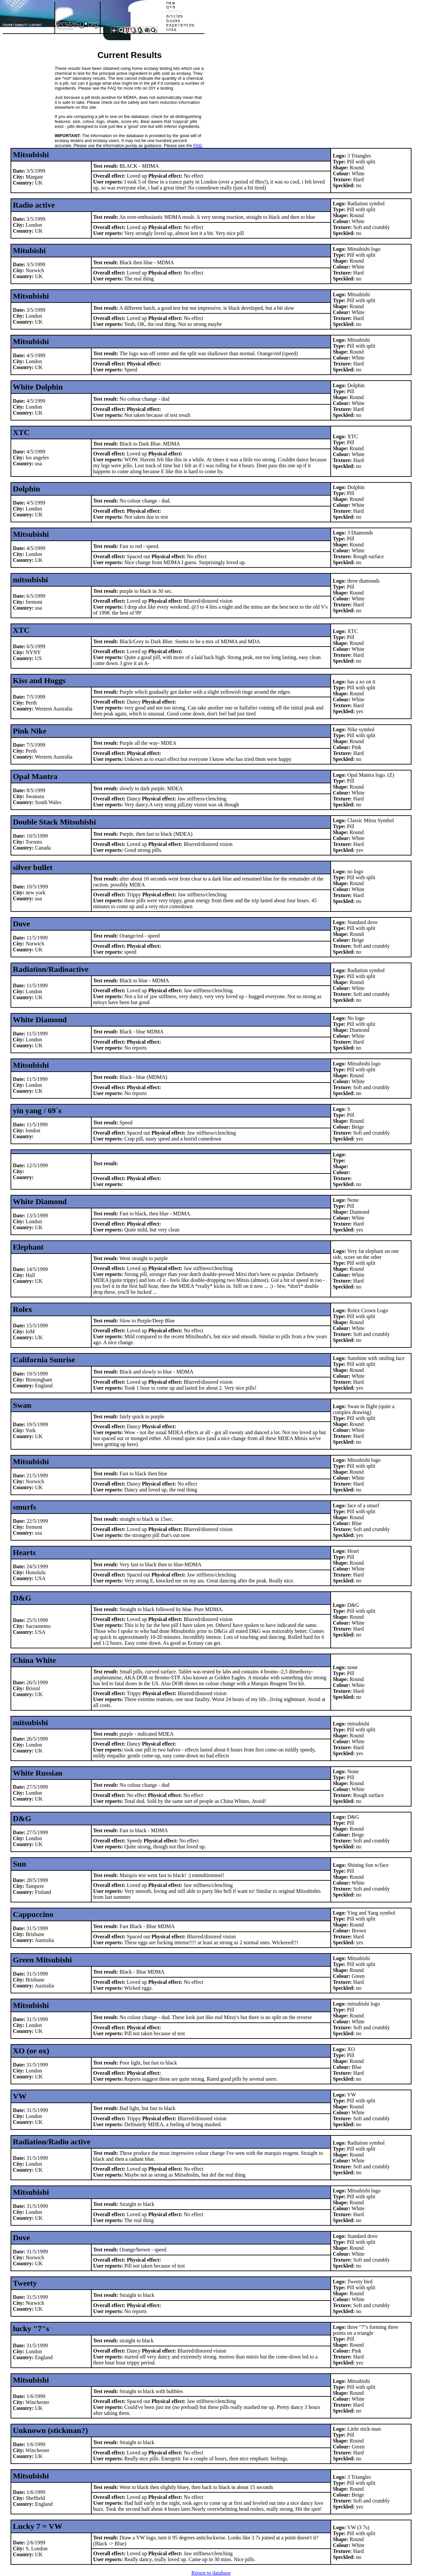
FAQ (198, 145)
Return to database (210, 2573)
